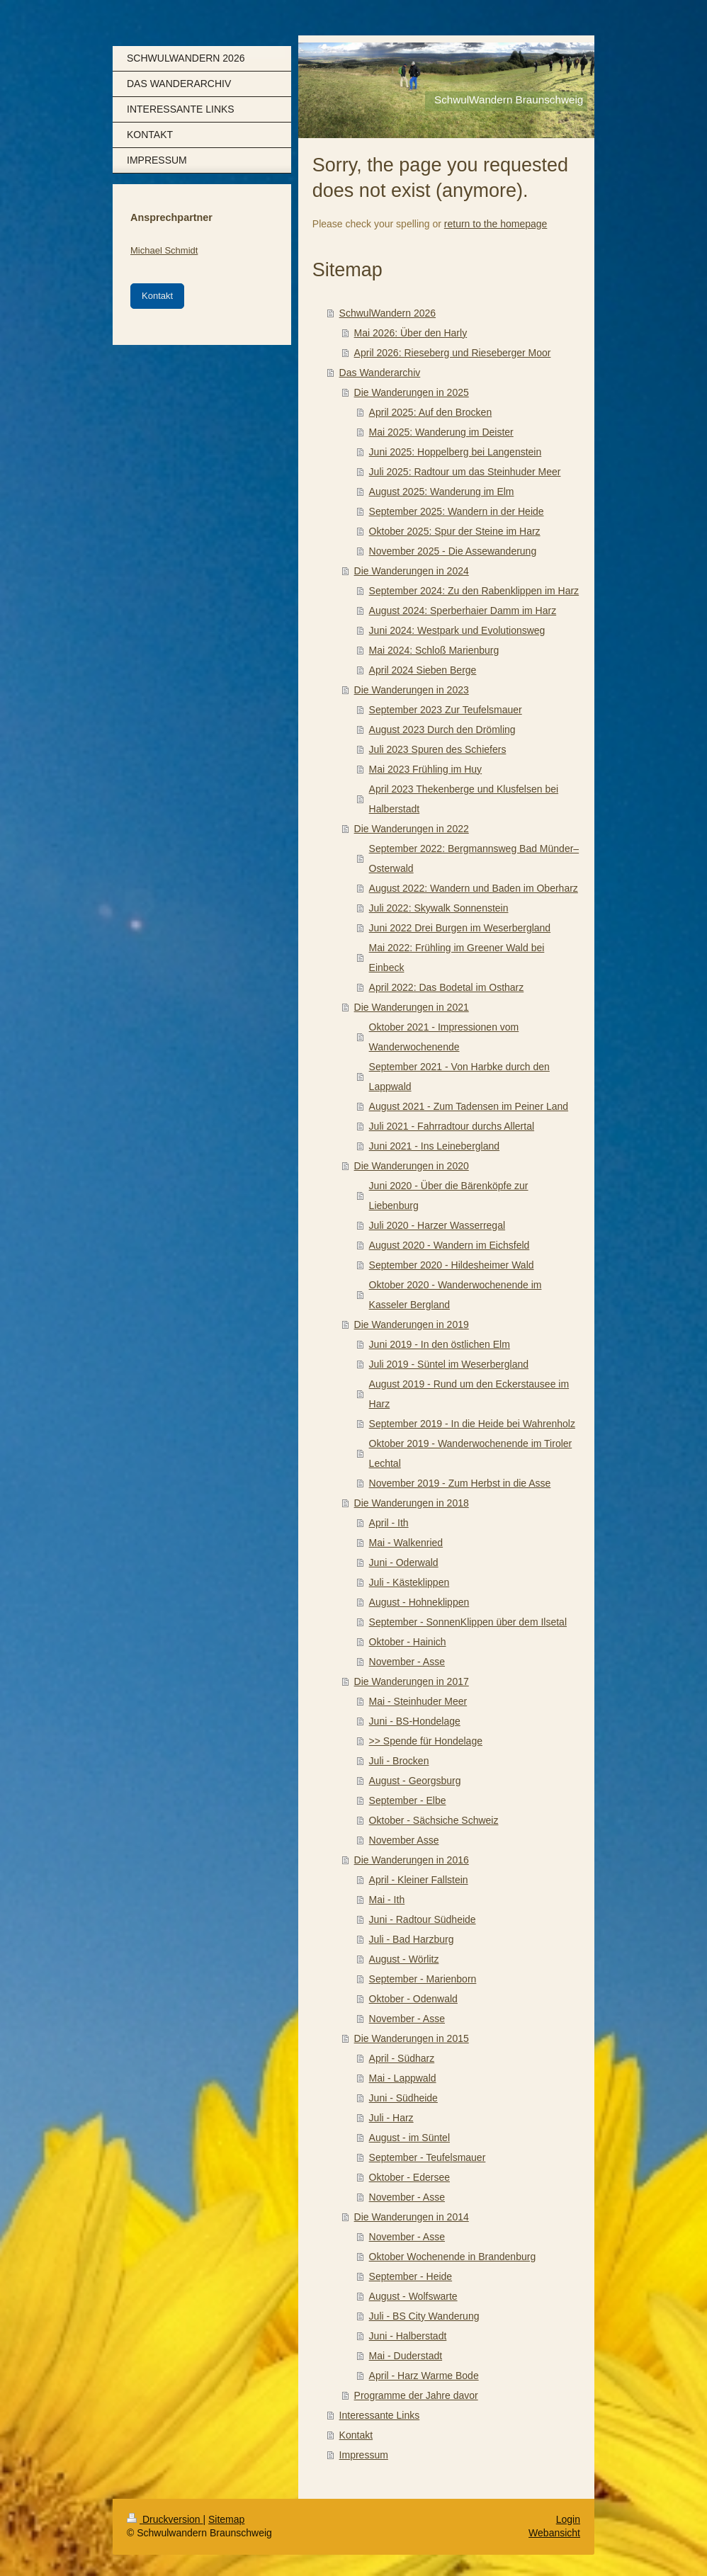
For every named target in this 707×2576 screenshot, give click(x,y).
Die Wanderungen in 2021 (411, 1007)
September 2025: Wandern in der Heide (456, 511)
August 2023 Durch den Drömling (442, 729)
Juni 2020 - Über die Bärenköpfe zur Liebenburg (448, 1195)
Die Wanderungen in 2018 (411, 1503)
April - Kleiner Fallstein (418, 1879)
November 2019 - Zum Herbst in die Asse (460, 1483)
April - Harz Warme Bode (424, 2375)
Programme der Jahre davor (416, 2395)
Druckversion (165, 2519)
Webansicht (554, 2532)
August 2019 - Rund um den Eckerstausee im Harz (469, 1393)
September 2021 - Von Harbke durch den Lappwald (459, 1076)
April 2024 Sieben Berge (423, 670)
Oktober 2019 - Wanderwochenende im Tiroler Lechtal (470, 1453)
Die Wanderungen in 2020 (411, 1165)
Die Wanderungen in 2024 (411, 571)
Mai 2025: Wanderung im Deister (441, 432)
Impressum (363, 2455)
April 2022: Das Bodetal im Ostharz (446, 987)
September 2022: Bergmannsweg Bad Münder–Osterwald (474, 858)
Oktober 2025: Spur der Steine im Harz (455, 531)
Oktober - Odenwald (413, 1998)
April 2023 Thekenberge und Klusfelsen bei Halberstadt (463, 799)
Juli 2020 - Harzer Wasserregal (437, 1225)
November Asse (404, 1840)
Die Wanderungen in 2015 (411, 2038)
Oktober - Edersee (409, 2177)
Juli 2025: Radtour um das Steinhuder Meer (465, 471)
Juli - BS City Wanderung (424, 2316)
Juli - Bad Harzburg (411, 1939)
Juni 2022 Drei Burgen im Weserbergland (460, 928)
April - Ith (389, 1522)
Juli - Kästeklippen (409, 1582)
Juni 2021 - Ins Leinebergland (434, 1146)
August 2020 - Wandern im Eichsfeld (449, 1245)
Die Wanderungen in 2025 (411, 392)
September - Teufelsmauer (427, 2157)
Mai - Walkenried (406, 1542)
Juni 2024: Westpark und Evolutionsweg (457, 630)
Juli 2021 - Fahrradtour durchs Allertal (451, 1126)
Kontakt (356, 2435)
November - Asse (407, 1661)
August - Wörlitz (404, 1959)
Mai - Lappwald (402, 2078)
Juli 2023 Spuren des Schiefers (438, 749)
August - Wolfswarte (413, 2296)
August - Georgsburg (415, 1780)
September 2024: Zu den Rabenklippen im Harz (474, 590)
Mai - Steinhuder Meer (418, 1701)
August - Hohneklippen (419, 1602)
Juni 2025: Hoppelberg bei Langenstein (455, 452)
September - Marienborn (423, 1979)
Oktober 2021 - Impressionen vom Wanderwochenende (444, 1036)
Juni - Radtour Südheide (422, 1919)
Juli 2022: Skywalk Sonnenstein (439, 908)
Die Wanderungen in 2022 (411, 828)
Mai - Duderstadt (405, 2355)
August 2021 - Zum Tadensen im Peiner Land (468, 1106)
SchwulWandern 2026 (387, 313)
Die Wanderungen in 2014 (411, 2217)
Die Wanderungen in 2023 (411, 690)
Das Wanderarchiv (380, 372)
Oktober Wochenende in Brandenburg (452, 2256)
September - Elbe (407, 1800)
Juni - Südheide (403, 2098)
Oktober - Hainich (407, 1641)
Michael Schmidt (164, 250)
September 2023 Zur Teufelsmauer (445, 709)
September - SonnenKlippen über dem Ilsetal (468, 1622)
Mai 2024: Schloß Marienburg (434, 650)
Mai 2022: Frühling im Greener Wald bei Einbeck (457, 957)
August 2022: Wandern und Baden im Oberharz (473, 888)
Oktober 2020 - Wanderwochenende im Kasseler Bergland (455, 1294)
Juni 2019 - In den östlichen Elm (439, 1344)
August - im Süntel (409, 2137)
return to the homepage (496, 223)
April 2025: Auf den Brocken (430, 412)
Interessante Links (379, 2415)
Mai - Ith (387, 1899)
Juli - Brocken (399, 1760)
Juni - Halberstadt (408, 2336)
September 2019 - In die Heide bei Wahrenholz (472, 1423)
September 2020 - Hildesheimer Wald (451, 1265)
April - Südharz (402, 2058)
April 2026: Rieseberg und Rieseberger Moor (452, 352)
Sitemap (226, 2519)
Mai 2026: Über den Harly (411, 333)
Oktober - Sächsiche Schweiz (434, 1820)
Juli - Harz (391, 2117)
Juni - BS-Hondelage (414, 1721)
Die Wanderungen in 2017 (411, 1681)
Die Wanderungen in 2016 (411, 1860)
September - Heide (411, 2276)
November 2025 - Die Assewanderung (453, 551)
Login (568, 2519)
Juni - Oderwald (404, 1562)
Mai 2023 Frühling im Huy (425, 769)
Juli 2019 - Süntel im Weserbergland (448, 1364)
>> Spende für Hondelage (425, 1741)
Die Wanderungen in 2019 (411, 1324)
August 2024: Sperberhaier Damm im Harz (463, 610)
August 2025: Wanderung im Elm (441, 491)
